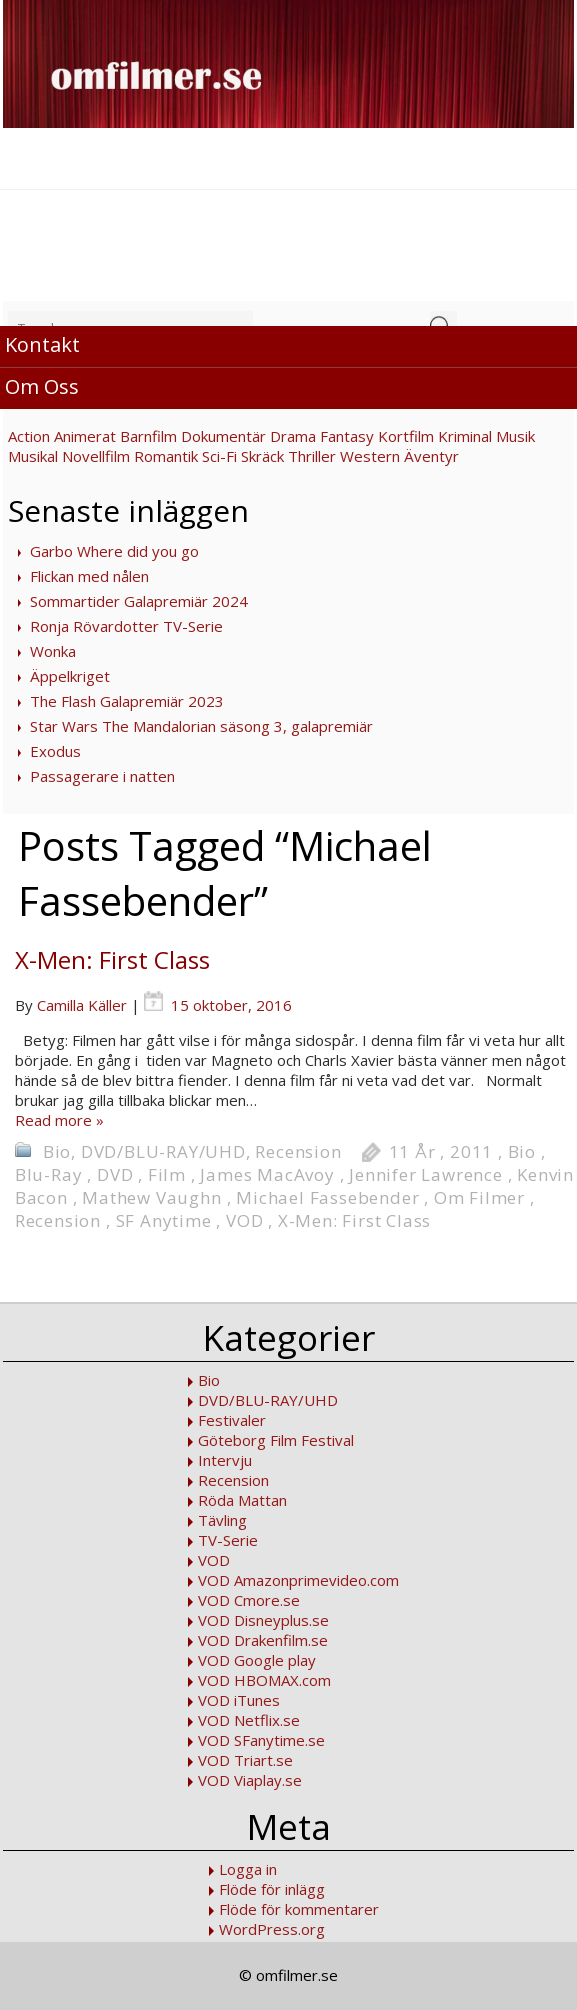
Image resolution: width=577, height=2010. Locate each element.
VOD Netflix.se (249, 1720)
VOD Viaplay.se (250, 1780)
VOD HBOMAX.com (264, 1680)
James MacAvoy (267, 1174)
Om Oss (42, 386)
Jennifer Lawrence (426, 1174)
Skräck (262, 456)
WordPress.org (272, 1929)
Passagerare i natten (102, 776)
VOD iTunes (239, 1700)
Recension (298, 1151)
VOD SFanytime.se (261, 1740)
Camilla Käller (82, 1005)
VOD (244, 1220)
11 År (412, 1151)
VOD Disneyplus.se (263, 1620)
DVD (115, 1174)
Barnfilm (148, 436)
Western (370, 456)
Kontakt (42, 344)
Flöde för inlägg (272, 1889)
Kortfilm (406, 436)
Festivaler (232, 1420)
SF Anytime (164, 1220)
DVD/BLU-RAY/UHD (163, 1151)
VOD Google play (257, 1660)
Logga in (248, 1869)
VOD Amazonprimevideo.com (298, 1580)
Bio (57, 1151)
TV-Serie (228, 1540)
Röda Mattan (242, 1500)
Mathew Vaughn (151, 1197)
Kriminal (465, 436)
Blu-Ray (49, 1174)
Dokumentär (223, 436)
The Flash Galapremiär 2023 (127, 701)
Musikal (33, 456)
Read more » (59, 1120)
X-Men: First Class (112, 959)
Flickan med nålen (89, 576)
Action (29, 436)
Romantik (166, 456)
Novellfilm (96, 456)
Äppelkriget (70, 676)
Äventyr (431, 456)
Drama (293, 436)
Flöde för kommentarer (299, 1909)
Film (167, 1174)
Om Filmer (479, 1197)
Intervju (225, 1460)
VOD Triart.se (245, 1760)
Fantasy (347, 436)
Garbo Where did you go (114, 551)
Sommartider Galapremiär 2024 (139, 601)
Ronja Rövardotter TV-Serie (126, 626)
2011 (471, 1151)
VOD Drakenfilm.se (263, 1640)
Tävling (222, 1520)
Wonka (53, 651)
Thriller (312, 456)
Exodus (55, 751)
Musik (515, 436)
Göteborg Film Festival (276, 1440)
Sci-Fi (219, 456)
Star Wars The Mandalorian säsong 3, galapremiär (201, 726)
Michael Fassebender (327, 1197)
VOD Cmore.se (249, 1600)
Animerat (85, 436)
